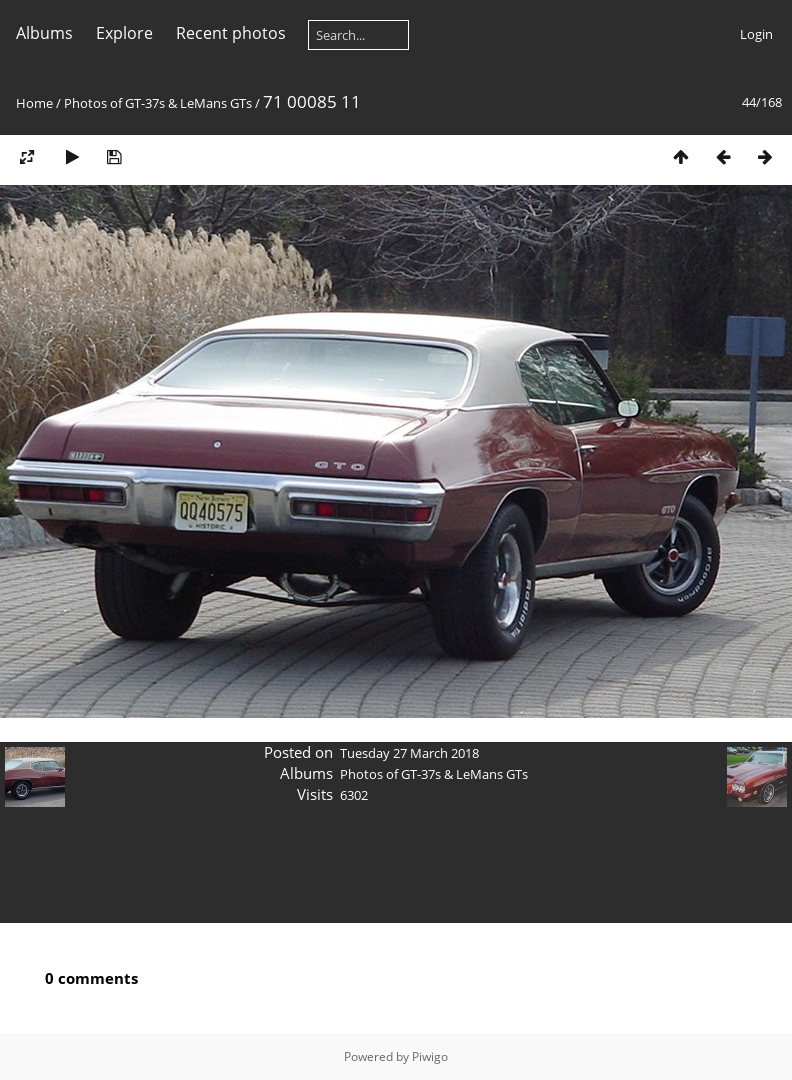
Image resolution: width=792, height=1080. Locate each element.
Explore (124, 33)
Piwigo (430, 1056)
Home (34, 103)
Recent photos (231, 33)
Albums (44, 33)
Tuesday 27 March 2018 (409, 753)
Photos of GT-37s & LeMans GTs (158, 103)
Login (756, 34)
